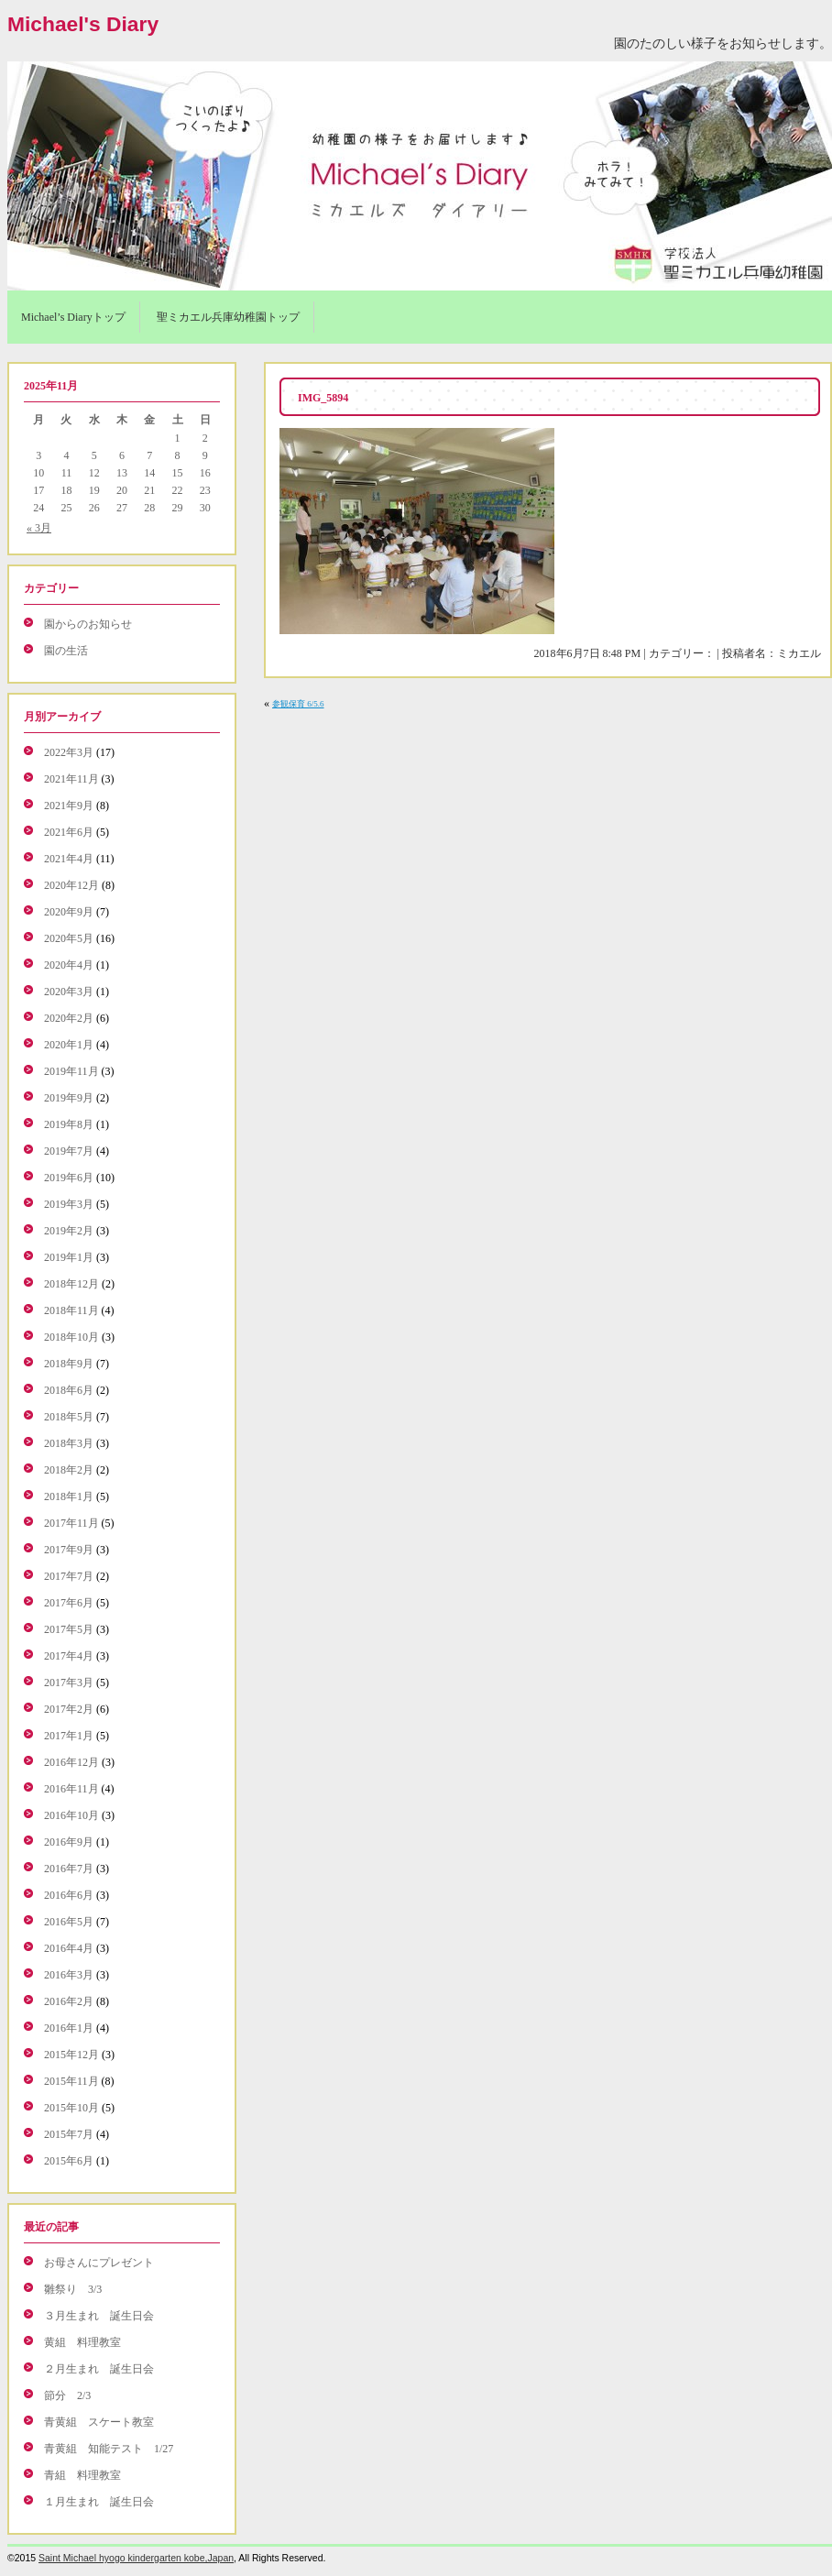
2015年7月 (68, 2134)
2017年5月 (68, 1629)
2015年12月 (71, 2054)
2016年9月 (68, 1842)
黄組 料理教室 (82, 2342)
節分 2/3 (67, 2395)
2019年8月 (68, 1124)
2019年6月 (68, 1177)
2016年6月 (68, 1895)
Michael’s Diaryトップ (73, 317)
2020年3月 (68, 991)
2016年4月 (68, 1948)
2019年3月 (68, 1204)
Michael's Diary (83, 24)
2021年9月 (68, 805)
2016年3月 (68, 1974)
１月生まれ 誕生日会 (99, 2501)
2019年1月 (68, 1257)
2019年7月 (68, 1151)
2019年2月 (68, 1230)
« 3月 (39, 527)
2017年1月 (68, 1735)
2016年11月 (71, 1788)
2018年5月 (68, 1416)
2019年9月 (68, 1097)
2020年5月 (68, 938)
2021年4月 (68, 858)
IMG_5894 (323, 397)
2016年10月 (71, 1815)
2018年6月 (68, 1390)
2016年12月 (71, 1762)
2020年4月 (68, 965)
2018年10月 (71, 1337)
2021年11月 (71, 779)
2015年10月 (71, 2107)
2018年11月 (71, 1310)
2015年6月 (68, 2160)
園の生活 (66, 650)
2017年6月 (68, 1602)
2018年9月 (68, 1363)
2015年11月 (71, 2081)
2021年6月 (68, 832)
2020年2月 (68, 1018)
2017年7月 (68, 1576)
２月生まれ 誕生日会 (99, 2368)
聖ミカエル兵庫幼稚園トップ (228, 317)
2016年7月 (68, 1868)
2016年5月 (68, 1921)
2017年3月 (68, 1682)
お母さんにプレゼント (99, 2262)
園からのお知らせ (88, 624)
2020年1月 (68, 1044)
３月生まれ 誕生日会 (99, 2315)
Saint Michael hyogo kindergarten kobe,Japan (136, 2557)
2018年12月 (71, 1283)
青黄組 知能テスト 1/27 (108, 2448)
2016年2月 (68, 2001)
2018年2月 (68, 1469)
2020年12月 (71, 885)
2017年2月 (68, 1709)
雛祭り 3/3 (73, 2289)
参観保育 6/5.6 (298, 703)
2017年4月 (68, 1656)
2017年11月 (71, 1523)
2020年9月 (68, 911)
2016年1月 (68, 2028)
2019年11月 (71, 1071)
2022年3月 (68, 752)
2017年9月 (68, 1549)
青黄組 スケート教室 (99, 2422)
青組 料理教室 (82, 2475)
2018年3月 (68, 1443)
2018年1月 (68, 1496)
